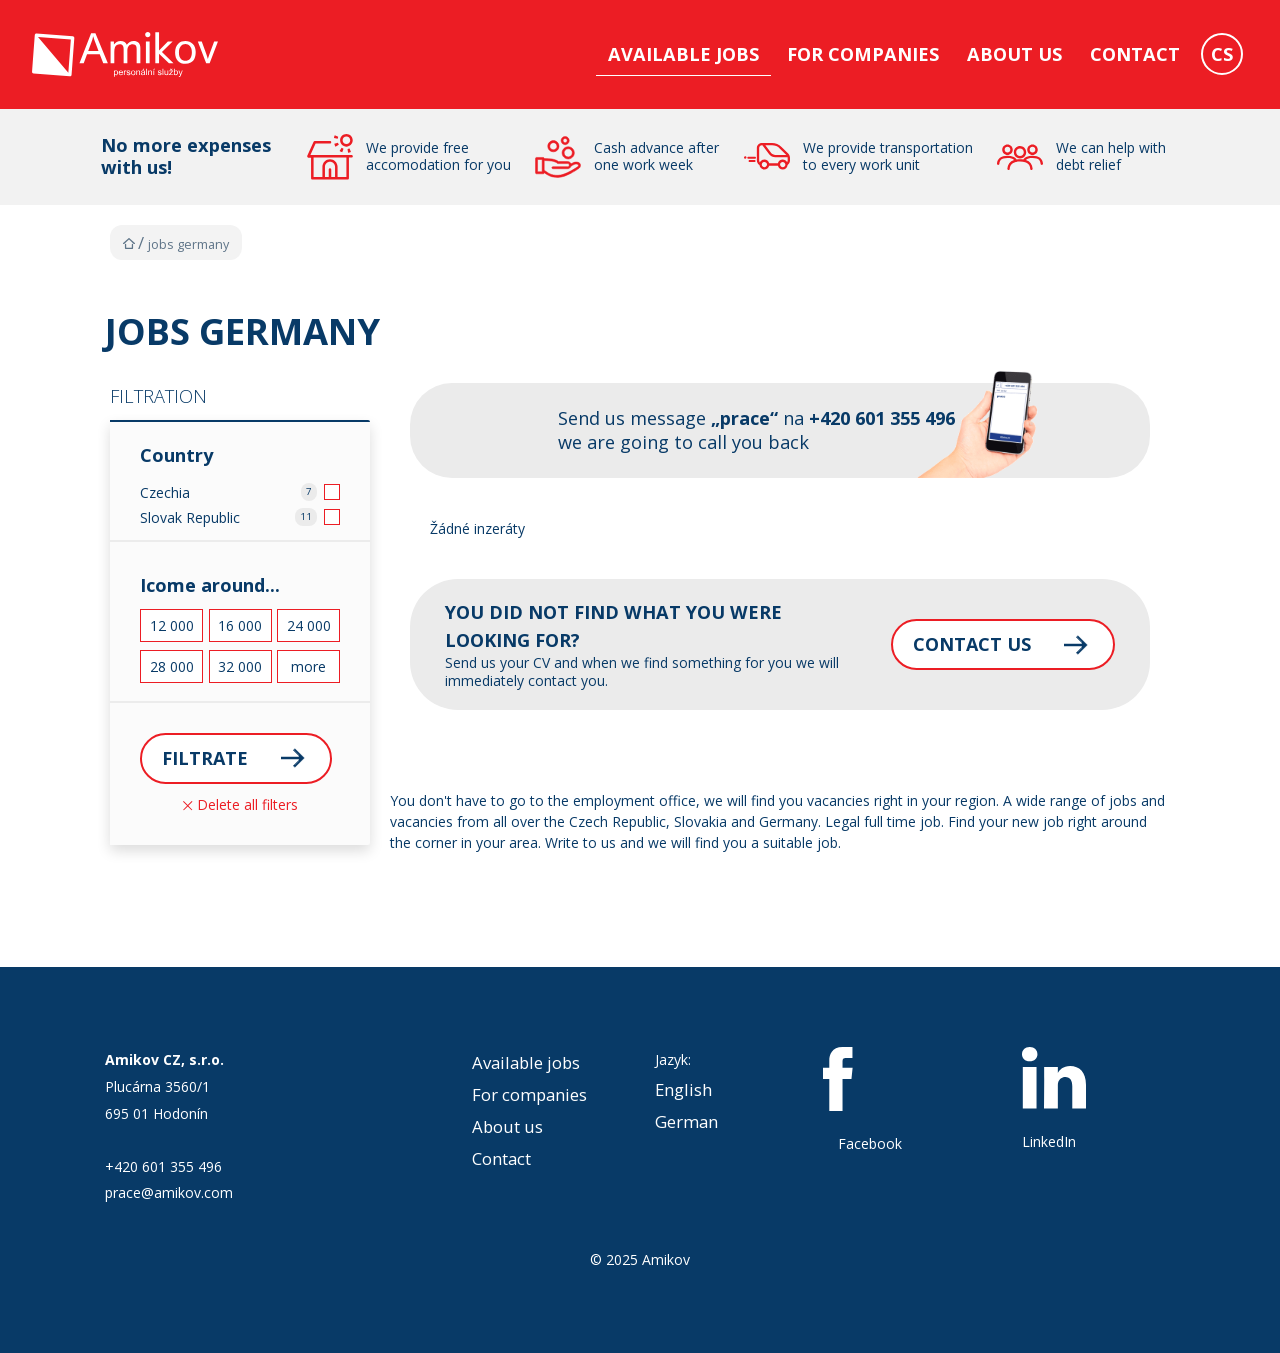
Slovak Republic (190, 517)
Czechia (165, 492)
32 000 (240, 666)
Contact (1135, 54)
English (683, 1089)
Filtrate (205, 758)
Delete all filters (240, 804)
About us (1014, 54)
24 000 (309, 625)
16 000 (240, 625)
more (308, 666)
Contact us (968, 644)
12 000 (172, 625)
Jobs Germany (188, 244)
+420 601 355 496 (163, 1166)
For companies (863, 54)
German (686, 1121)
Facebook (870, 1100)
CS (1222, 54)
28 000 (172, 666)
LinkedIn (1054, 1099)
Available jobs (683, 54)
